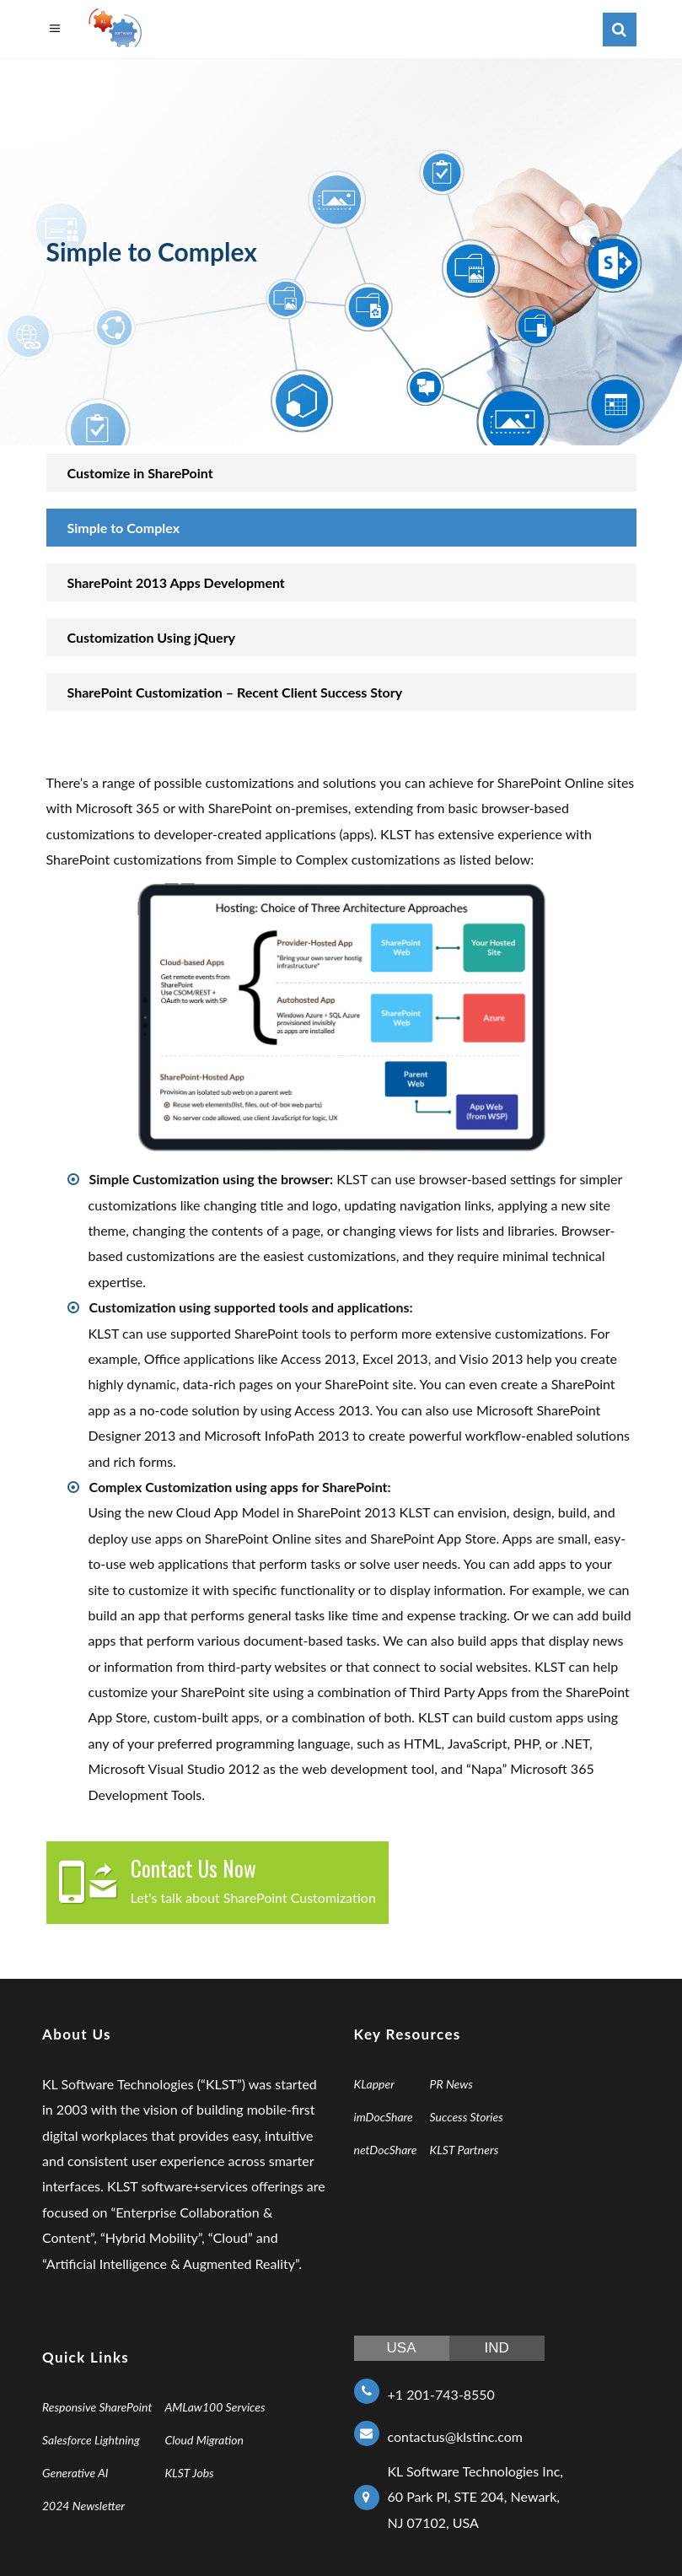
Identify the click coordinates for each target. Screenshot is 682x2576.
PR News (451, 2083)
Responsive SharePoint (97, 2406)
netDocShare (385, 2149)
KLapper (374, 2083)
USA (401, 2348)
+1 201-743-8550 (441, 2394)
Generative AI (75, 2472)
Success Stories (466, 2116)
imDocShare (383, 2116)
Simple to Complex (123, 528)
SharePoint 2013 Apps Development (176, 582)
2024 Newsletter (83, 2505)
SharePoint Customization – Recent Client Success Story (235, 692)
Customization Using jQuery (151, 637)
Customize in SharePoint (140, 473)
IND (497, 2348)
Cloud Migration (204, 2439)
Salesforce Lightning (91, 2439)
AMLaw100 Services (214, 2406)
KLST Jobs (188, 2472)
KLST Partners (464, 2149)
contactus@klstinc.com (455, 2436)
